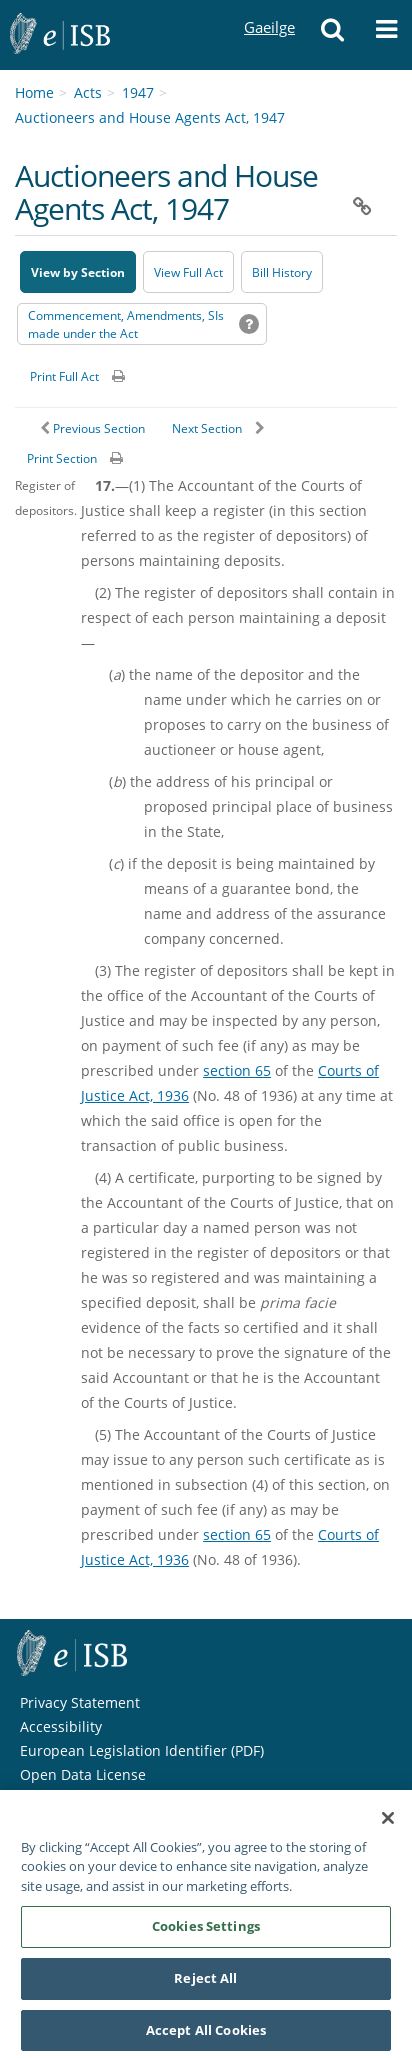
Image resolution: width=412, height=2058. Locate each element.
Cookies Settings (206, 1932)
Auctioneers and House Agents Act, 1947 (150, 117)
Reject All (205, 1984)
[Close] (388, 1824)
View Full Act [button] (188, 272)
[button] (333, 35)
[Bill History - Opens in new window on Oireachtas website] (282, 272)
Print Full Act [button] (64, 376)
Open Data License (83, 1774)
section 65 (237, 1070)
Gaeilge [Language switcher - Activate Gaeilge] (269, 8)
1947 (138, 92)
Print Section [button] (62, 458)
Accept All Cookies (206, 2036)
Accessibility (61, 1726)
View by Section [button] (78, 272)
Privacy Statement (80, 1702)
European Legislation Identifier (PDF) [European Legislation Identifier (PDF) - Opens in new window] (142, 1750)
